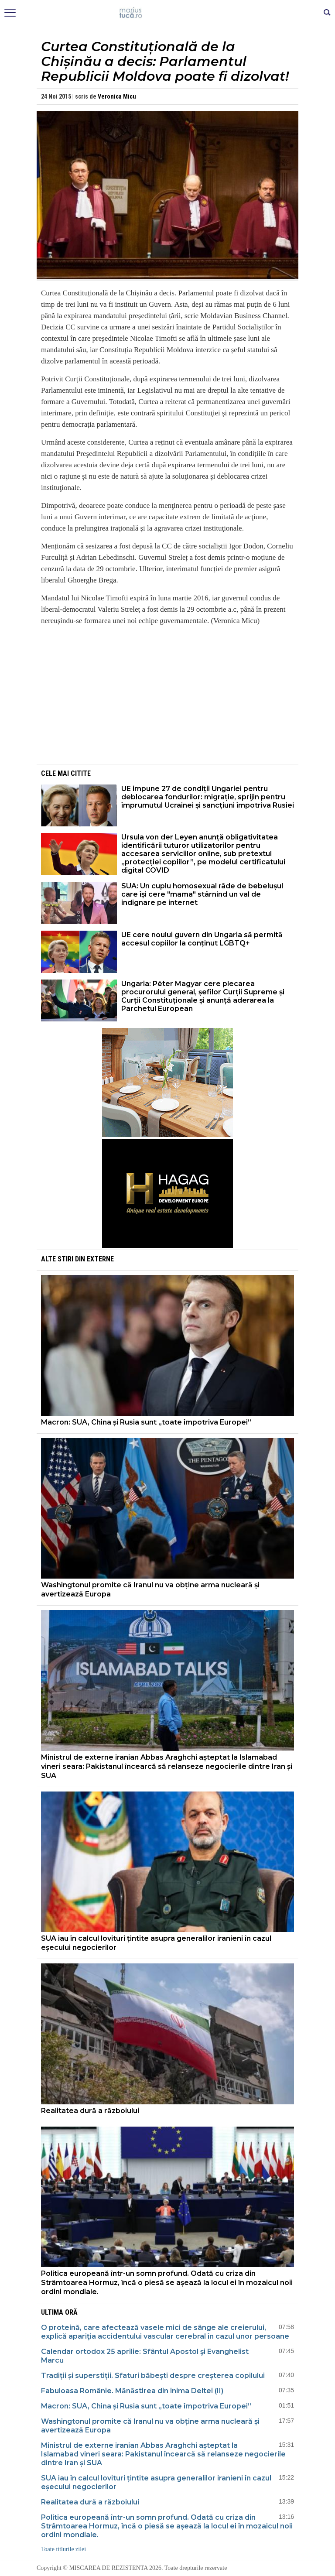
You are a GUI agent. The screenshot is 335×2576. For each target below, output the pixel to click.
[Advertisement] (167, 694)
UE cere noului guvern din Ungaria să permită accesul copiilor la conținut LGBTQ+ (202, 939)
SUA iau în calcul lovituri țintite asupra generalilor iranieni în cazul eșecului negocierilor (156, 1943)
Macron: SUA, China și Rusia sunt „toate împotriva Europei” (146, 1422)
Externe (100, 1259)
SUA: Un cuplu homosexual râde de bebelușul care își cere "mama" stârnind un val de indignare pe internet (202, 894)
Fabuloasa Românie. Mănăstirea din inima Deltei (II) (132, 2391)
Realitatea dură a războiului (90, 2111)
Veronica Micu (117, 96)
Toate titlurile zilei (63, 2549)
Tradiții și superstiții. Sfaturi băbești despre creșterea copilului (153, 2375)
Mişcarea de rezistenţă (167, 13)
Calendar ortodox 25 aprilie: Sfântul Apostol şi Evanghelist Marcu (145, 2355)
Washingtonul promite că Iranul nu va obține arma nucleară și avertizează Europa (150, 1589)
